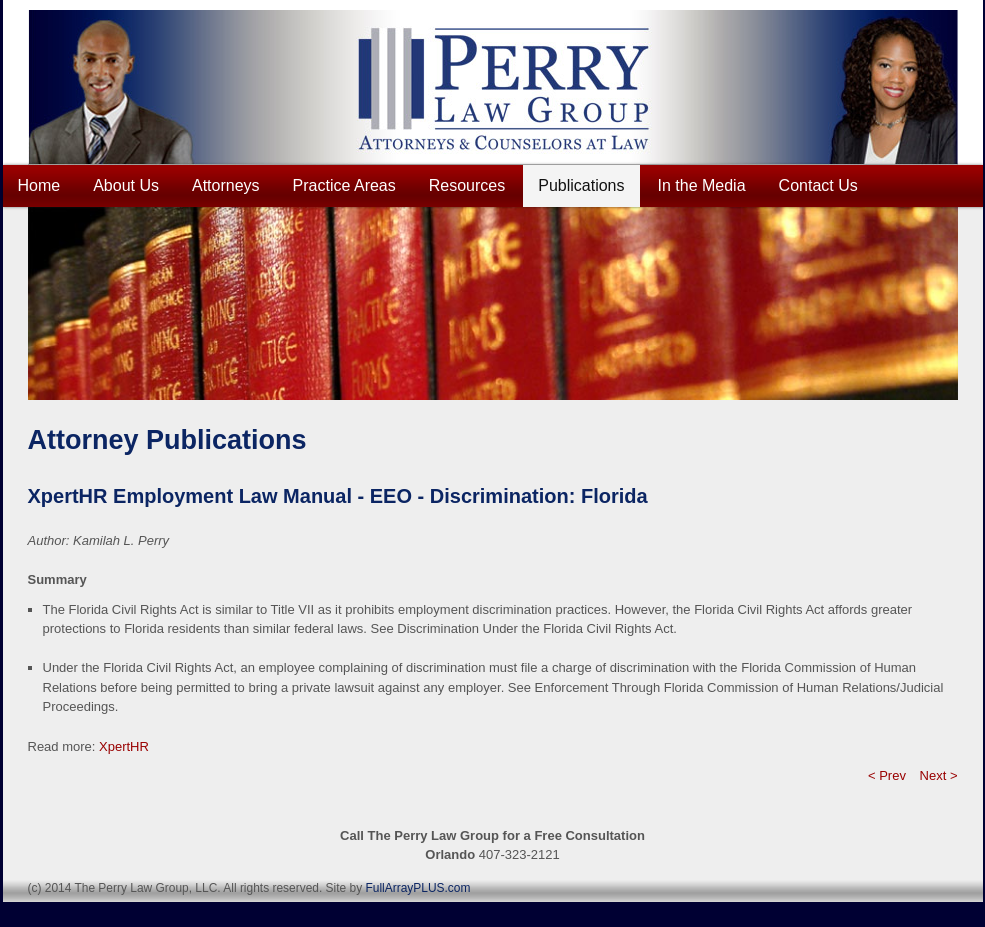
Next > (939, 775)
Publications (581, 185)
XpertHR (124, 746)
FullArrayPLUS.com (417, 888)
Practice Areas (344, 185)
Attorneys (226, 185)
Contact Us (818, 185)
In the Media (702, 185)
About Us (126, 185)
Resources (467, 185)
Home (39, 185)
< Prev (887, 775)
